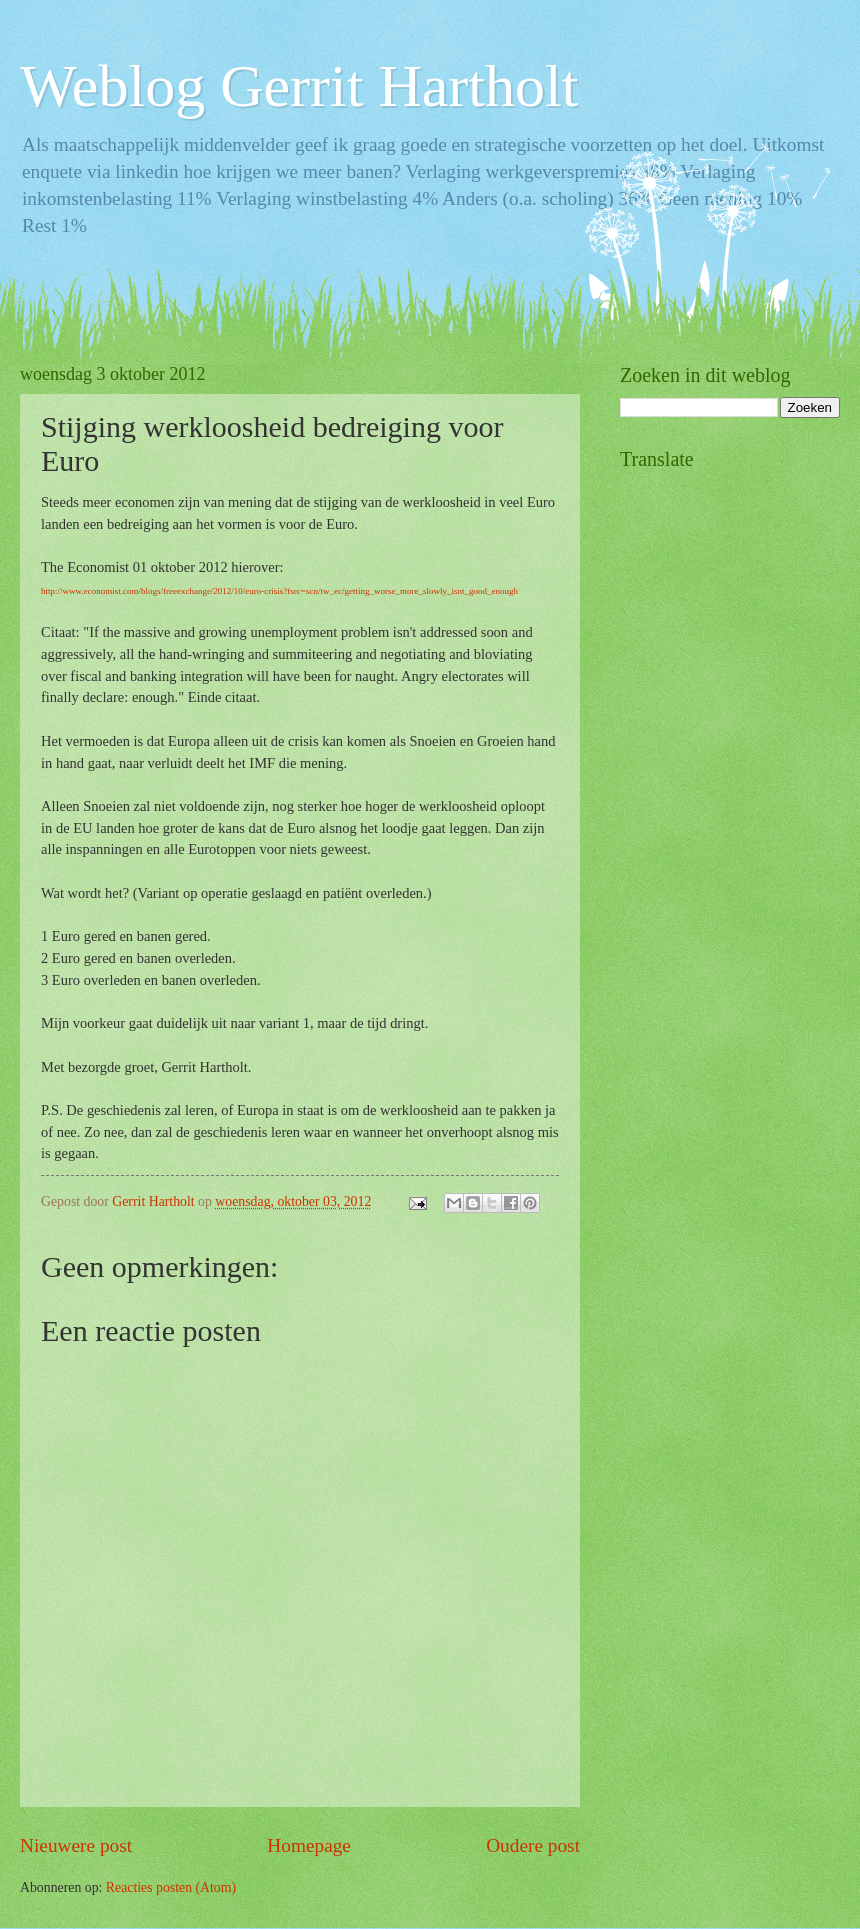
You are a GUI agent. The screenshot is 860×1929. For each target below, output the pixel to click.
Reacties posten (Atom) (171, 1887)
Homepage (309, 1845)
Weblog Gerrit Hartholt (299, 86)
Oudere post (533, 1845)
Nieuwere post (76, 1845)
